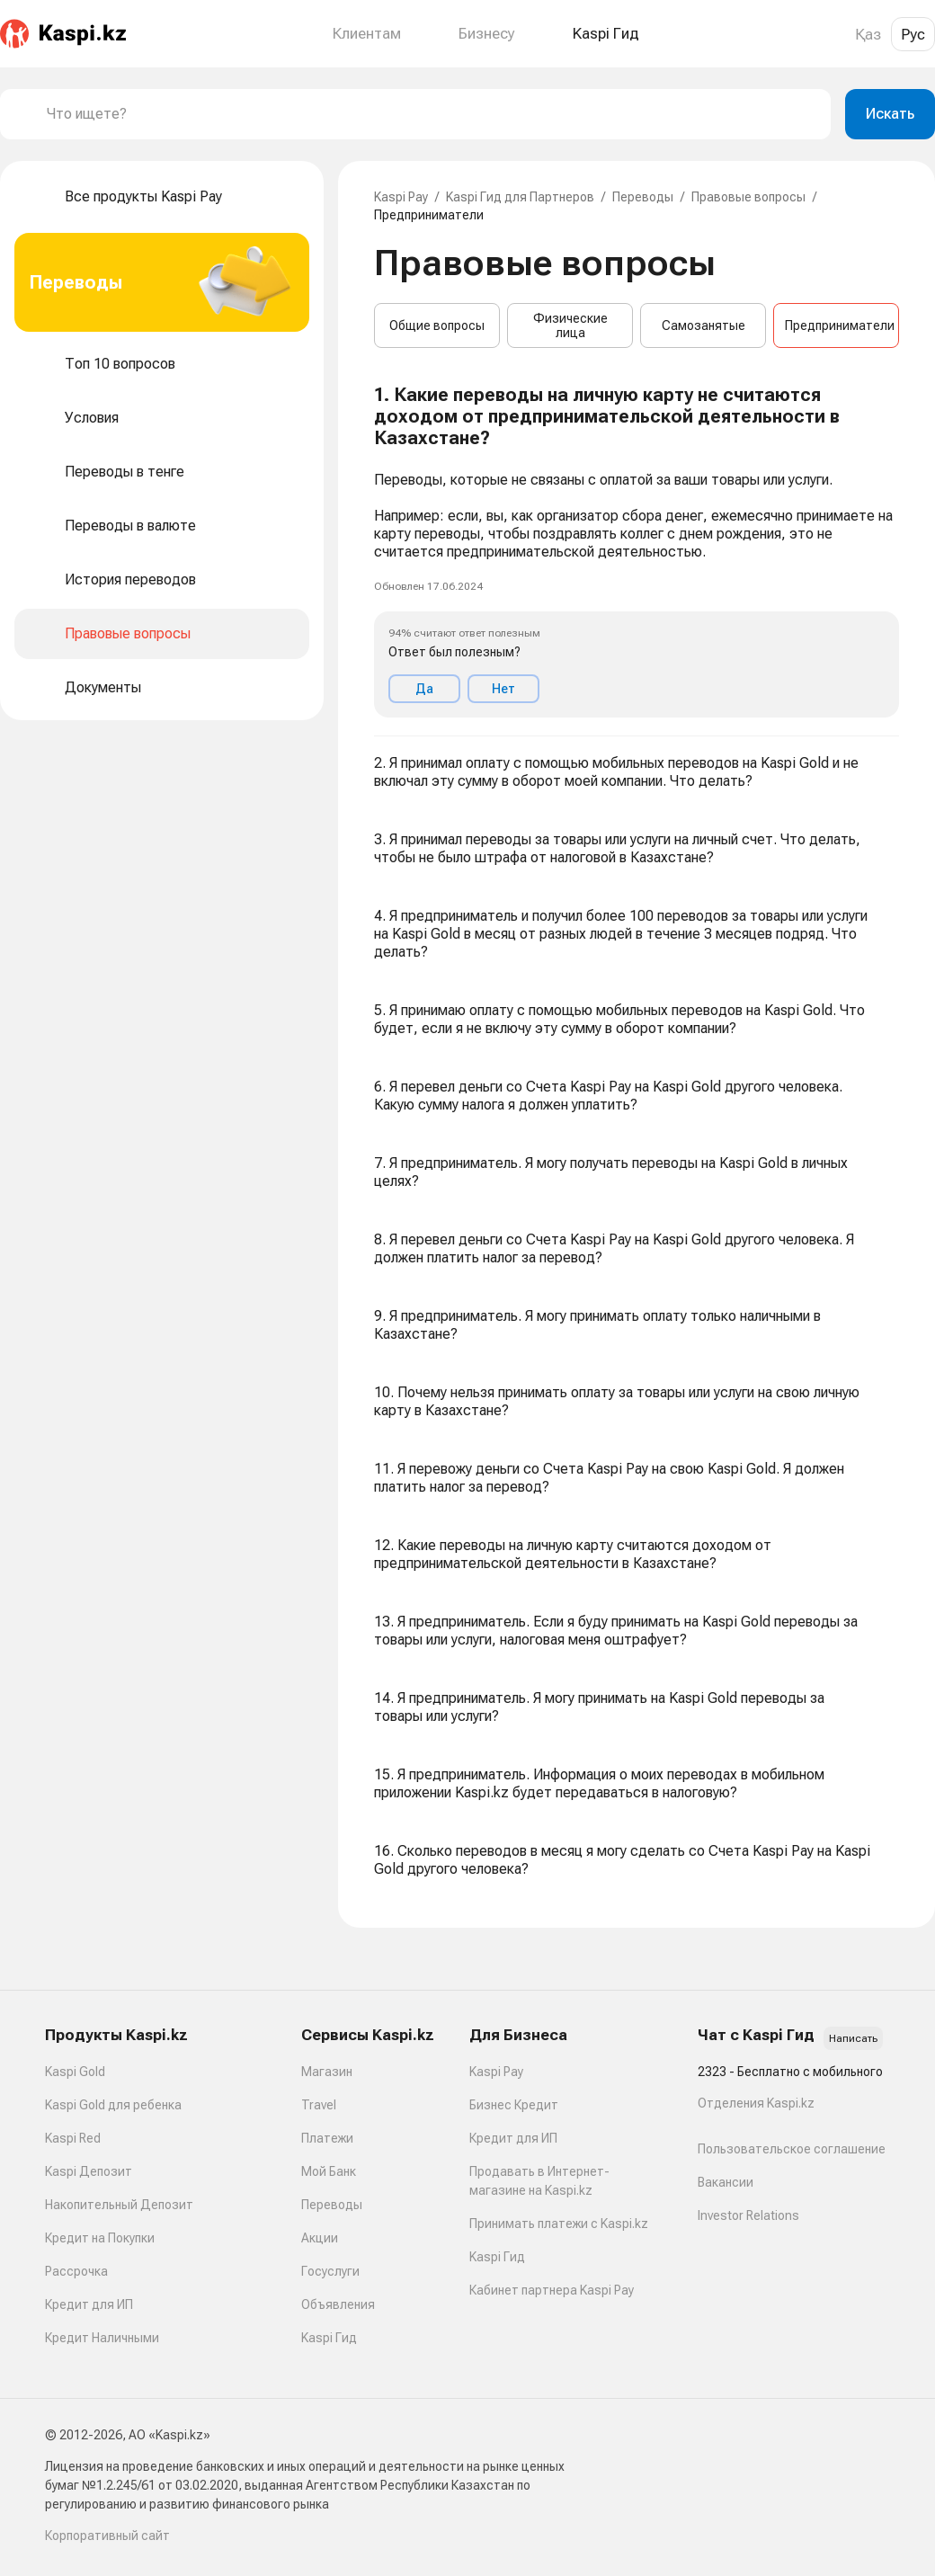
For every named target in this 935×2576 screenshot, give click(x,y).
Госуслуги (330, 2271)
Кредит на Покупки (100, 2238)
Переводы (642, 197)
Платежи (327, 2138)
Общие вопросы (437, 325)
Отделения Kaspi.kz (756, 2103)
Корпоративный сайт (107, 2535)
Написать (853, 2038)
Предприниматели (840, 325)
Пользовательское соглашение (792, 2149)
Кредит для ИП (89, 2304)
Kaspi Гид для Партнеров (520, 197)
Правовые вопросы (748, 197)
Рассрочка (76, 2271)
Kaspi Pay (401, 197)
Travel (318, 2105)
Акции (319, 2238)
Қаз (868, 34)
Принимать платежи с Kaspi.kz (558, 2223)
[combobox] (431, 114)
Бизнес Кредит (513, 2105)
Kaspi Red (73, 2138)
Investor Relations (748, 2215)
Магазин (326, 2071)
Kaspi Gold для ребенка (113, 2105)
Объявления (338, 2304)
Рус (913, 34)
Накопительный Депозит (119, 2204)
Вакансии (725, 2182)
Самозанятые (703, 325)
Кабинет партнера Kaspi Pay (551, 2290)
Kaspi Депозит (88, 2171)
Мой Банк (328, 2171)
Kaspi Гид (329, 2338)
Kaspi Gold (75, 2071)
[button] (636, 551)
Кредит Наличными (102, 2338)
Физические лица (570, 325)
